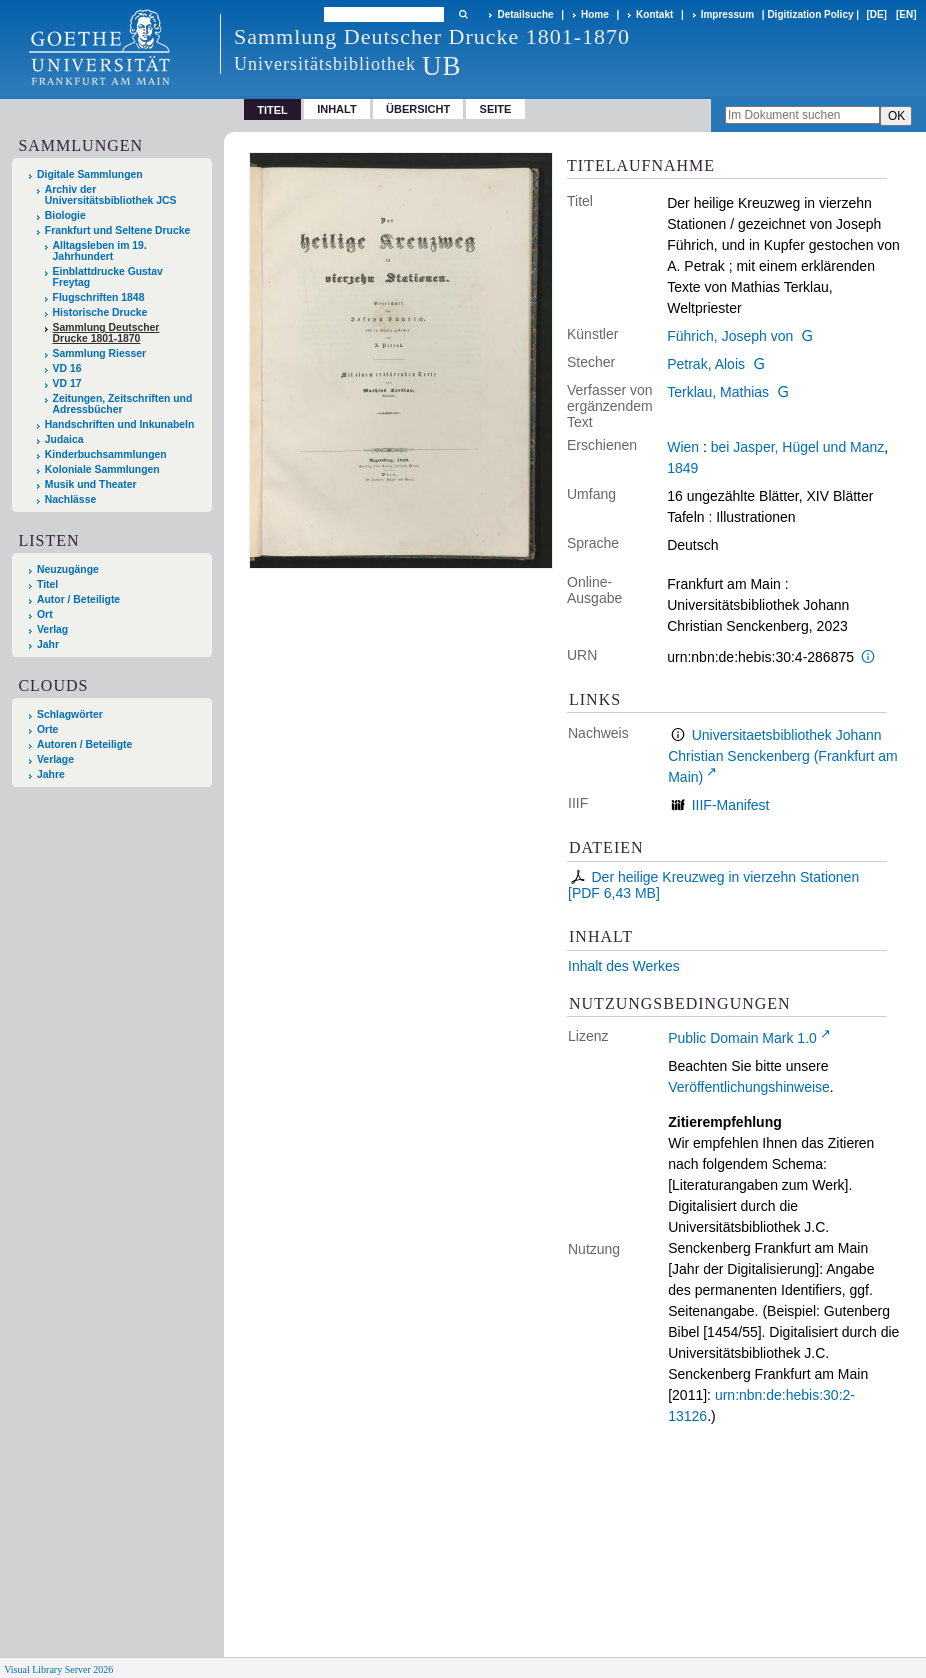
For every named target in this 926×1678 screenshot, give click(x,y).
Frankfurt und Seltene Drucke (118, 230)
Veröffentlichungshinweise (749, 1087)
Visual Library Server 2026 (58, 1669)
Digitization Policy (810, 14)
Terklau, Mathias (718, 392)
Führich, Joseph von (730, 336)
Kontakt (654, 14)
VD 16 (67, 368)
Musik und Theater (91, 484)
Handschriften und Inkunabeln (120, 424)
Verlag (52, 629)
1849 (682, 468)
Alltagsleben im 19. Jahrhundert (100, 251)
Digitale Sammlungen (90, 174)
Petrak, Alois (706, 364)
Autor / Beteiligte (78, 599)
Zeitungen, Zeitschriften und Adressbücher (123, 404)
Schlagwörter (70, 714)
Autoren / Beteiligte (84, 744)
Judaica (64, 439)
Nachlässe (70, 499)
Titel (47, 584)
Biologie (65, 215)
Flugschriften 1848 (99, 297)
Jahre (51, 774)
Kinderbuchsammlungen (106, 454)
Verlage (55, 759)
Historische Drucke (100, 312)
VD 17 (67, 383)
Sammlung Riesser (100, 353)
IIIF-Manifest (731, 805)
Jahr (48, 644)
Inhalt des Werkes (624, 966)
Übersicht (418, 109)
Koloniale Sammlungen (102, 469)
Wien (683, 447)
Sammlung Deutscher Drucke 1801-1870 (106, 333)
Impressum (727, 14)
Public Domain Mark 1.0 (742, 1038)
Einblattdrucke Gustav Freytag (108, 277)
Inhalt (337, 109)
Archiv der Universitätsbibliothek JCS (111, 195)
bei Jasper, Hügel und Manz (798, 447)
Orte (47, 729)
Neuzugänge (68, 569)
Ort (45, 614)
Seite (496, 109)
